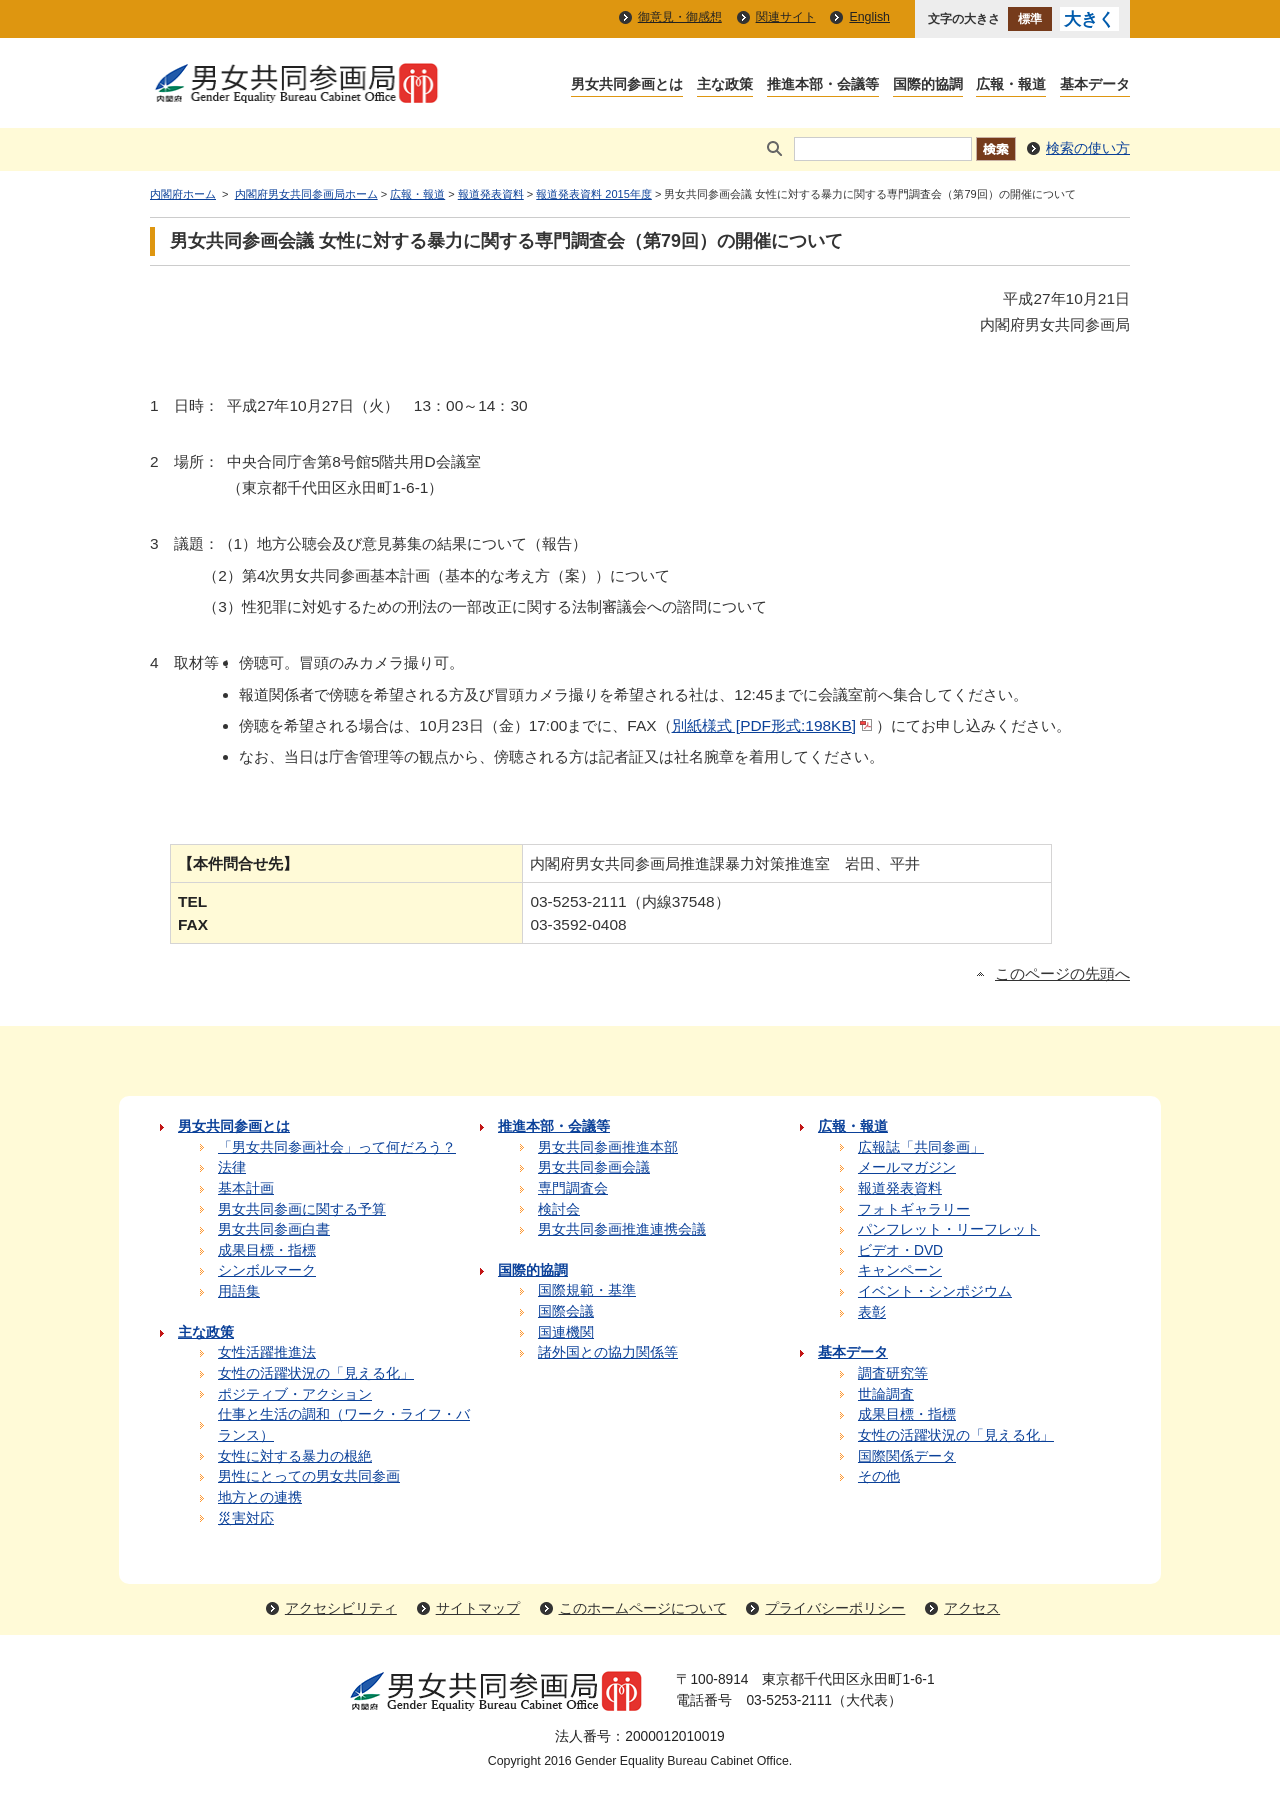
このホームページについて (643, 1608)
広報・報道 (1011, 85)
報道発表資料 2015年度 (594, 194)
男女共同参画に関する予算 (302, 1209)
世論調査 (886, 1394)
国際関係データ (907, 1456)
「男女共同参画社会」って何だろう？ (337, 1147)
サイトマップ (478, 1608)
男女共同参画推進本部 (608, 1147)
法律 (232, 1167)
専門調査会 (573, 1188)
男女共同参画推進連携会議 (622, 1229)
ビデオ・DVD (900, 1250)
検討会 (559, 1209)
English (869, 17)
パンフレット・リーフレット (949, 1229)
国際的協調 (928, 85)
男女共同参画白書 (274, 1229)
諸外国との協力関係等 (608, 1352)
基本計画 (246, 1188)
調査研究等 (893, 1373)
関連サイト (786, 17)
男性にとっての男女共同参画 (309, 1476)
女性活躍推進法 (267, 1352)
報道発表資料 (491, 194)
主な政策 (725, 85)
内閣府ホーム (183, 194)
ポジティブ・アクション (295, 1394)
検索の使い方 (1088, 148)
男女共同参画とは (627, 85)
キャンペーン (900, 1270)
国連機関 (566, 1332)
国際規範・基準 (587, 1290)
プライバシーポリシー (835, 1608)
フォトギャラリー (914, 1209)
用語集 (239, 1291)
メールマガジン (907, 1167)
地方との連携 (260, 1497)
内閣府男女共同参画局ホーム (306, 194)
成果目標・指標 (267, 1250)
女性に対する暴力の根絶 (295, 1456)
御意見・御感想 (680, 17)
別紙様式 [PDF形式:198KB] (764, 725)
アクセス (972, 1608)
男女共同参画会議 (594, 1167)
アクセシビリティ (341, 1608)
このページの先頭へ (1062, 974)
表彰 (872, 1312)
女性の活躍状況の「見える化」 (316, 1373)
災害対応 (246, 1518)
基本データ (1095, 85)
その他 (879, 1476)
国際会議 (566, 1311)
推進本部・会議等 (823, 85)
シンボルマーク (267, 1270)
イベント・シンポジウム (935, 1291)
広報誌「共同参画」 (921, 1147)
